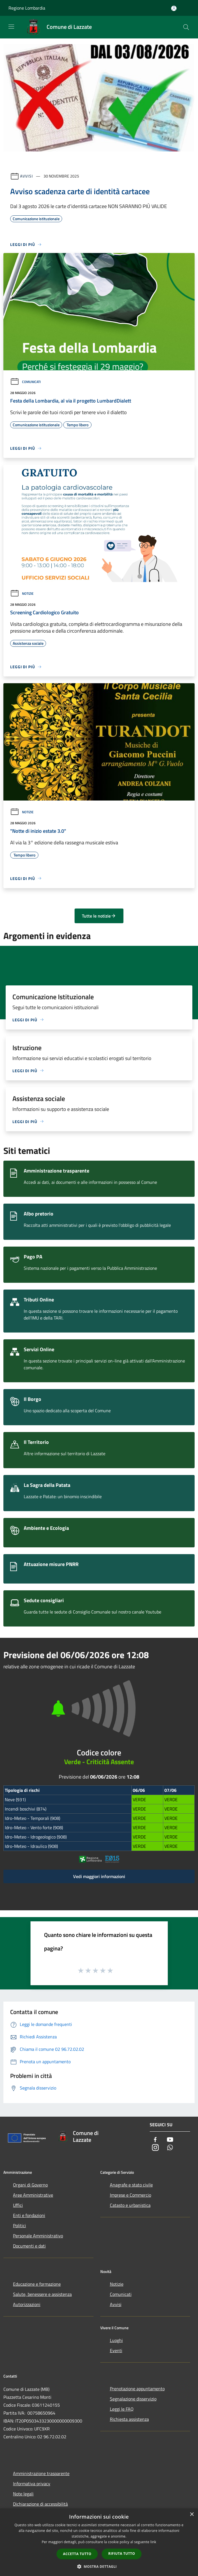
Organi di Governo (30, 2184)
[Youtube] (170, 2140)
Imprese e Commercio (130, 2195)
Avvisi (26, 176)
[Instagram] (155, 2148)
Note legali (23, 2493)
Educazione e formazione (37, 2284)
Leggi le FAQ (122, 2409)
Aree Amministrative (33, 2195)
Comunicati (25, 381)
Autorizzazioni (26, 2304)
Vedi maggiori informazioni (99, 1876)
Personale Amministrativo (38, 2235)
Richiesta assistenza (129, 2419)
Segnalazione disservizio (133, 2398)
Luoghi (116, 2340)
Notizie (22, 593)
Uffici (18, 2205)
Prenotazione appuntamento (137, 2388)
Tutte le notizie (99, 915)
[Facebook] (155, 2140)
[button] (99, 2566)
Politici (19, 2225)
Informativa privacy (31, 2483)
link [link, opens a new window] (153, 2542)
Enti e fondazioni (29, 2215)
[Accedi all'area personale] (174, 8)
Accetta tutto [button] (77, 2553)
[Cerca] (186, 27)
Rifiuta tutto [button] (121, 2553)
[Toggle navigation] (11, 26)
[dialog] (99, 2542)
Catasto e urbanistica (130, 2205)
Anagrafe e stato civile (131, 2184)
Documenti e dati (29, 2245)
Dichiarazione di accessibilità (40, 2504)
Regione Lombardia (26, 8)
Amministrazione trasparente (41, 2473)
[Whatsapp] (170, 2148)
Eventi (116, 2350)
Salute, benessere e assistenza (42, 2294)
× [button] (192, 2514)
